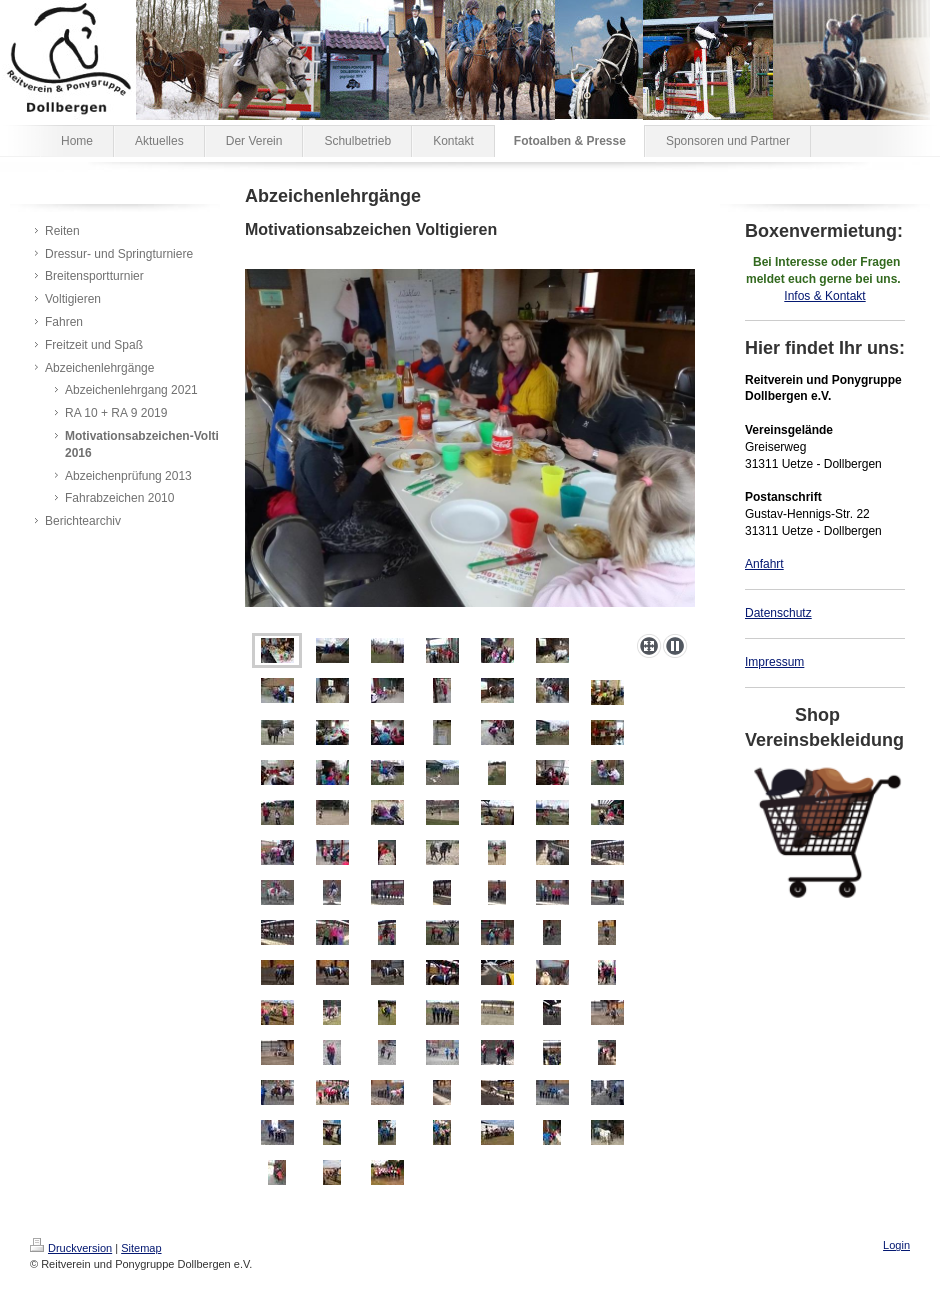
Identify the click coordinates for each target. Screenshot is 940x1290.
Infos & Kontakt (824, 296)
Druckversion (71, 1248)
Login (896, 1245)
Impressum (774, 662)
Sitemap (141, 1248)
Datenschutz (778, 613)
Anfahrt (764, 564)
